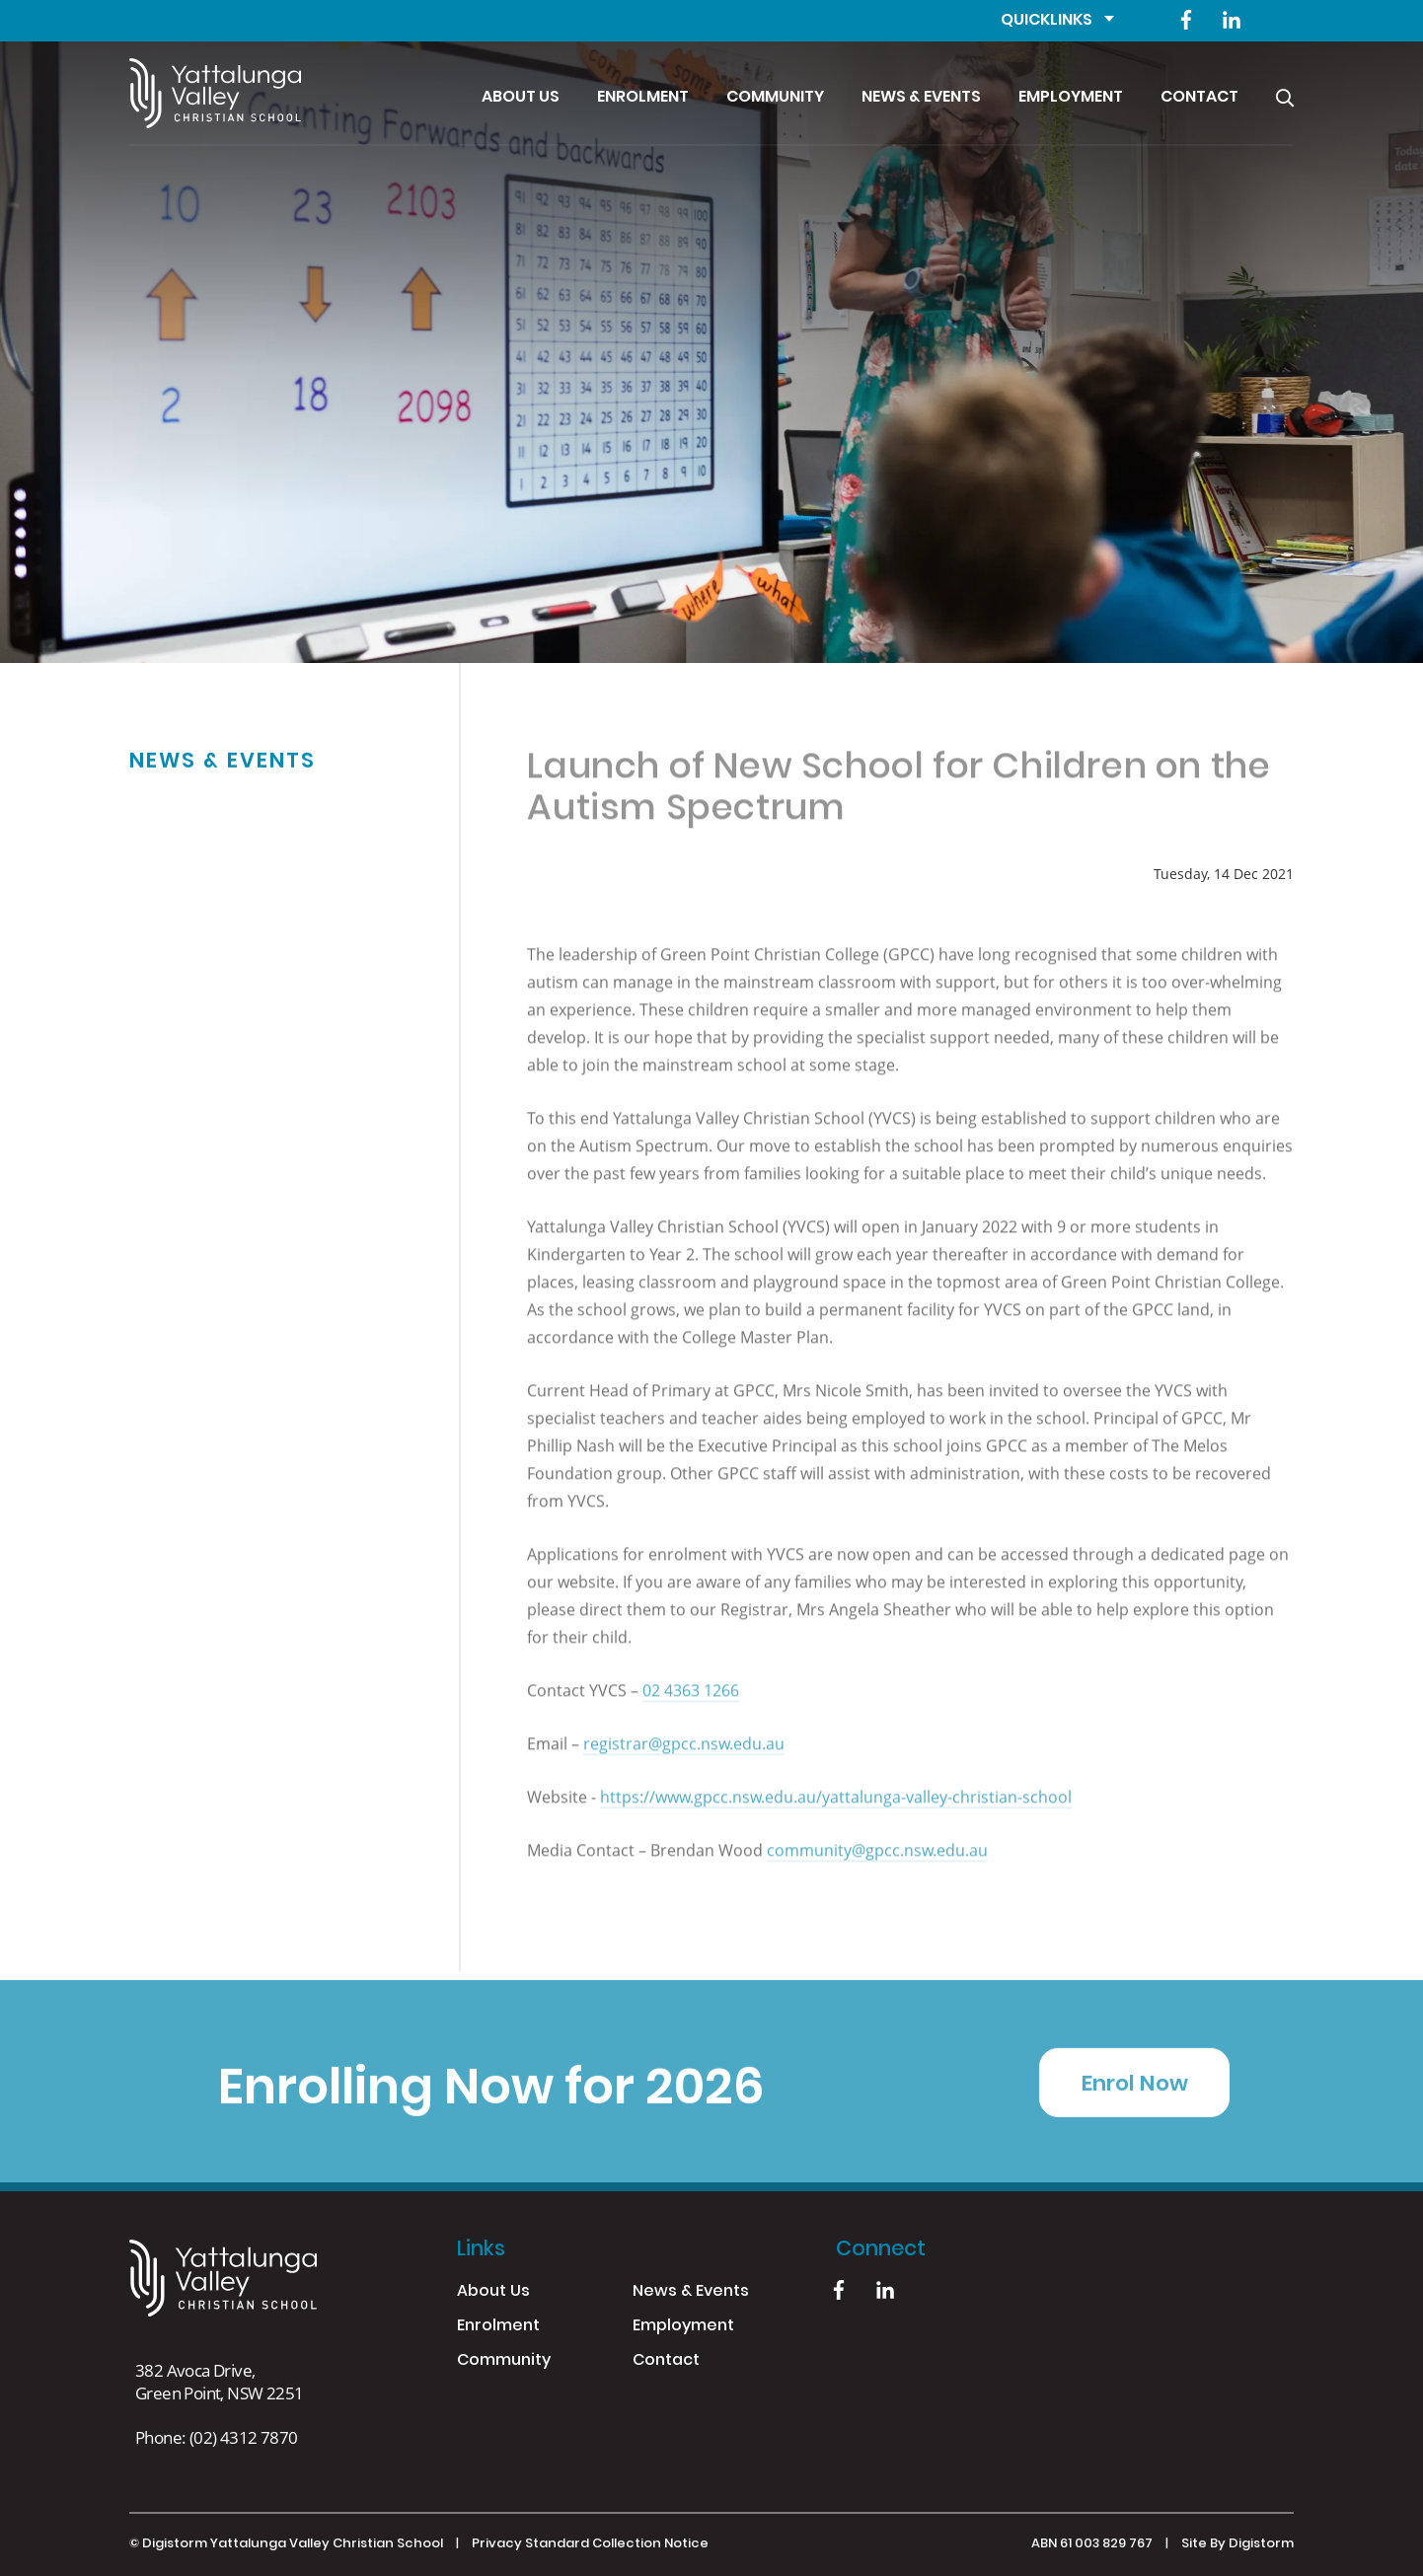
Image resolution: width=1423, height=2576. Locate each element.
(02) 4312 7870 (243, 2437)
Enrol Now (1135, 2098)
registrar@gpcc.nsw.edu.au (684, 1756)
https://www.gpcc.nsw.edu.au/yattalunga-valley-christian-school (836, 1810)
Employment (1070, 97)
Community (775, 97)
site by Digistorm (1237, 2544)
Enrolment (643, 97)
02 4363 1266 (690, 1703)
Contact (1199, 97)
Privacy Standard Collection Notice (590, 2544)
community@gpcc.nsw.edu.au (877, 1863)
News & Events (921, 97)
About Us (521, 97)
